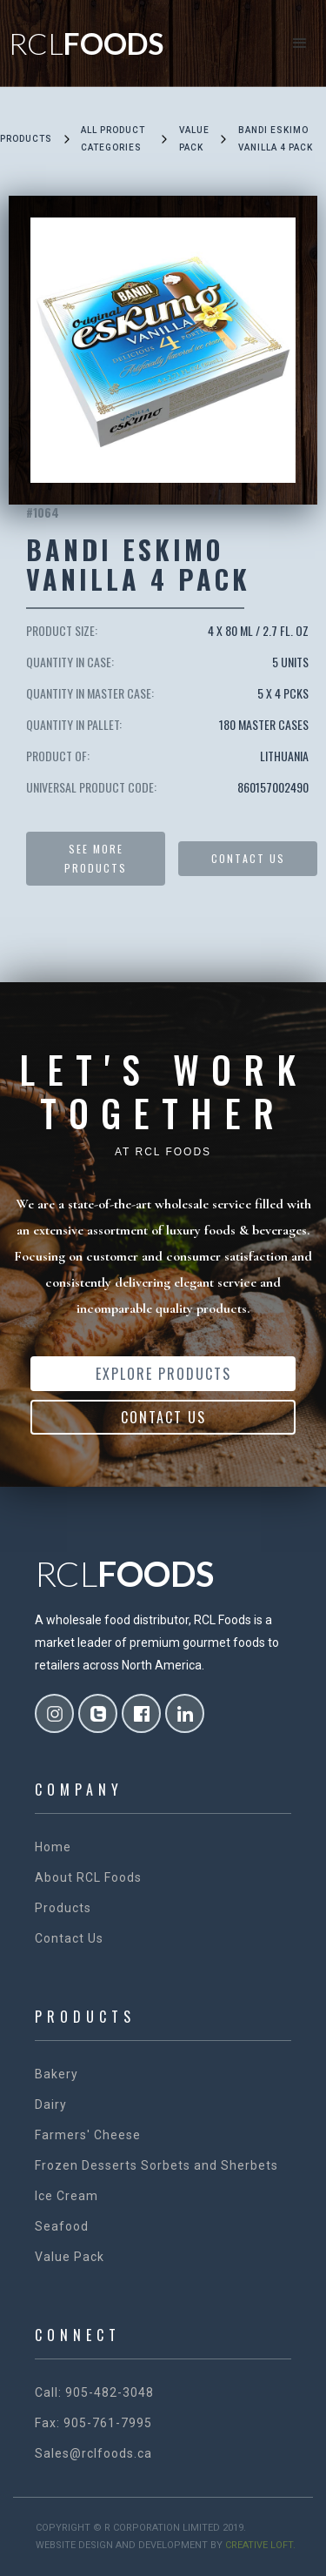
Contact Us (163, 1417)
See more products (95, 858)
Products (26, 139)
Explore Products (163, 1373)
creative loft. (260, 2545)
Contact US (248, 858)
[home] (81, 43)
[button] (300, 43)
